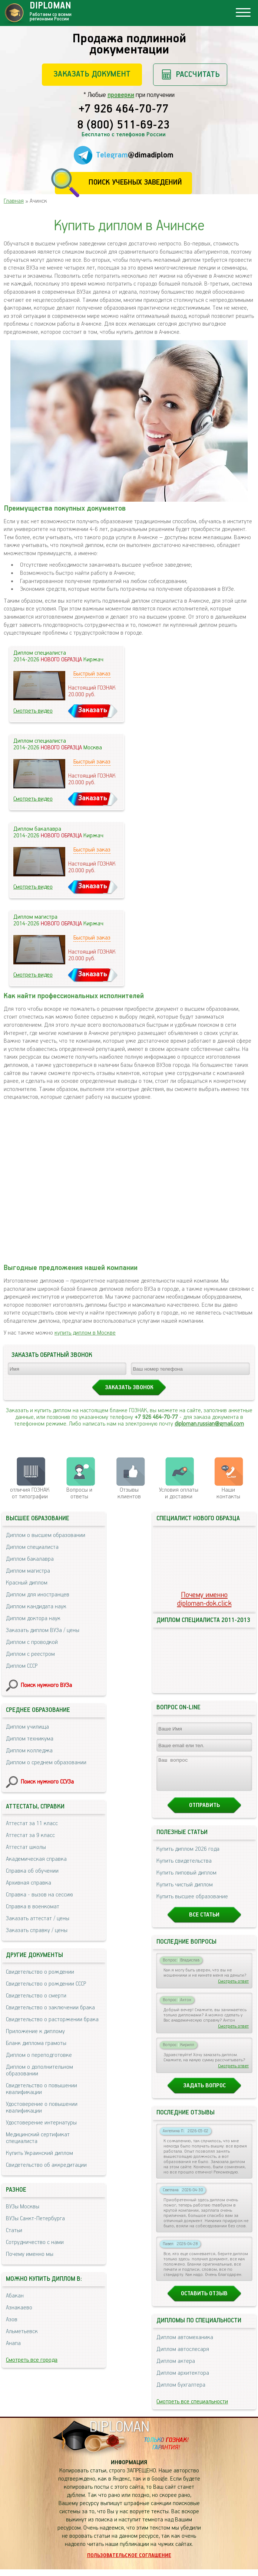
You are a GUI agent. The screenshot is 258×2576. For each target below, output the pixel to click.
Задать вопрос (204, 2092)
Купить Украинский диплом (39, 2153)
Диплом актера (175, 2367)
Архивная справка (28, 1882)
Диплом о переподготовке (39, 2055)
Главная (14, 201)
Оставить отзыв (204, 2300)
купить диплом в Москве (85, 1332)
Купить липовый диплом (186, 1879)
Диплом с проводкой (32, 1642)
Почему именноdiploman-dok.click (204, 1599)
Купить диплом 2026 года (187, 1855)
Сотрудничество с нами (35, 2242)
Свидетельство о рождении (40, 1972)
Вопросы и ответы (79, 1493)
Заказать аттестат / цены (37, 1918)
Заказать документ (91, 74)
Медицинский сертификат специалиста (38, 2138)
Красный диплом (26, 1582)
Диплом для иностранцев (37, 1594)
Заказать (92, 710)
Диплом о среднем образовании (46, 1762)
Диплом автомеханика (184, 2344)
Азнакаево (19, 2307)
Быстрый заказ (91, 673)
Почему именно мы (29, 2254)
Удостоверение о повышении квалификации (41, 2107)
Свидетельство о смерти (36, 1995)
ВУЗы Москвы (22, 2206)
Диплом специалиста (32, 1547)
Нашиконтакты (228, 1493)
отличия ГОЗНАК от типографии (30, 1493)
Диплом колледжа (29, 1750)
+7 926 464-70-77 (124, 109)
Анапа (13, 2343)
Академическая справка (36, 1859)
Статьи (14, 2230)
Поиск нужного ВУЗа (46, 1685)
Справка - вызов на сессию (39, 1894)
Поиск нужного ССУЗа (47, 1781)
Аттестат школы (26, 1847)
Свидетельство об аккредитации (46, 2165)
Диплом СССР (21, 1666)
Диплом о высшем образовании (45, 1535)
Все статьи (204, 1921)
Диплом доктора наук (33, 1618)
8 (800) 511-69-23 (123, 125)
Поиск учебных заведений (135, 182)
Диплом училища (27, 1726)
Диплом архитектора (182, 2379)
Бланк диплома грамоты (36, 2043)
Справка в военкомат (32, 1906)
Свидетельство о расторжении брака (52, 2019)
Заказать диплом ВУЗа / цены (42, 1630)
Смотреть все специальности (192, 2408)
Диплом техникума (29, 1738)
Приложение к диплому (35, 2031)
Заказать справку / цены (36, 1930)
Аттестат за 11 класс (32, 1823)
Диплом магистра (28, 1570)
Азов (11, 2319)
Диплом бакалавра (30, 1559)
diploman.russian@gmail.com (209, 1423)
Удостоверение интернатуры (41, 2122)
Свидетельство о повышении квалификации (41, 2089)
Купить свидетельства (184, 1867)
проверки (121, 95)
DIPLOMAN (119, 2434)
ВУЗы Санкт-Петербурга (35, 2218)
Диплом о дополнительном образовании (39, 2070)
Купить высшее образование (192, 1903)
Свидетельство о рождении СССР (46, 1983)
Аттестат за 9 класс (30, 1835)
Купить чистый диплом (184, 1891)
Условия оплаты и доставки (178, 1493)
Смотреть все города (31, 2360)
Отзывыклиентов (129, 1493)
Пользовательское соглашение (129, 2562)
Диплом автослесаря (182, 2356)
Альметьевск (22, 2331)
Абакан (15, 2295)
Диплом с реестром (30, 1654)
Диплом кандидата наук (36, 1606)
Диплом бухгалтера (180, 2391)
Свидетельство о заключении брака (50, 2007)
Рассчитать (198, 74)
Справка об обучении (32, 1871)
